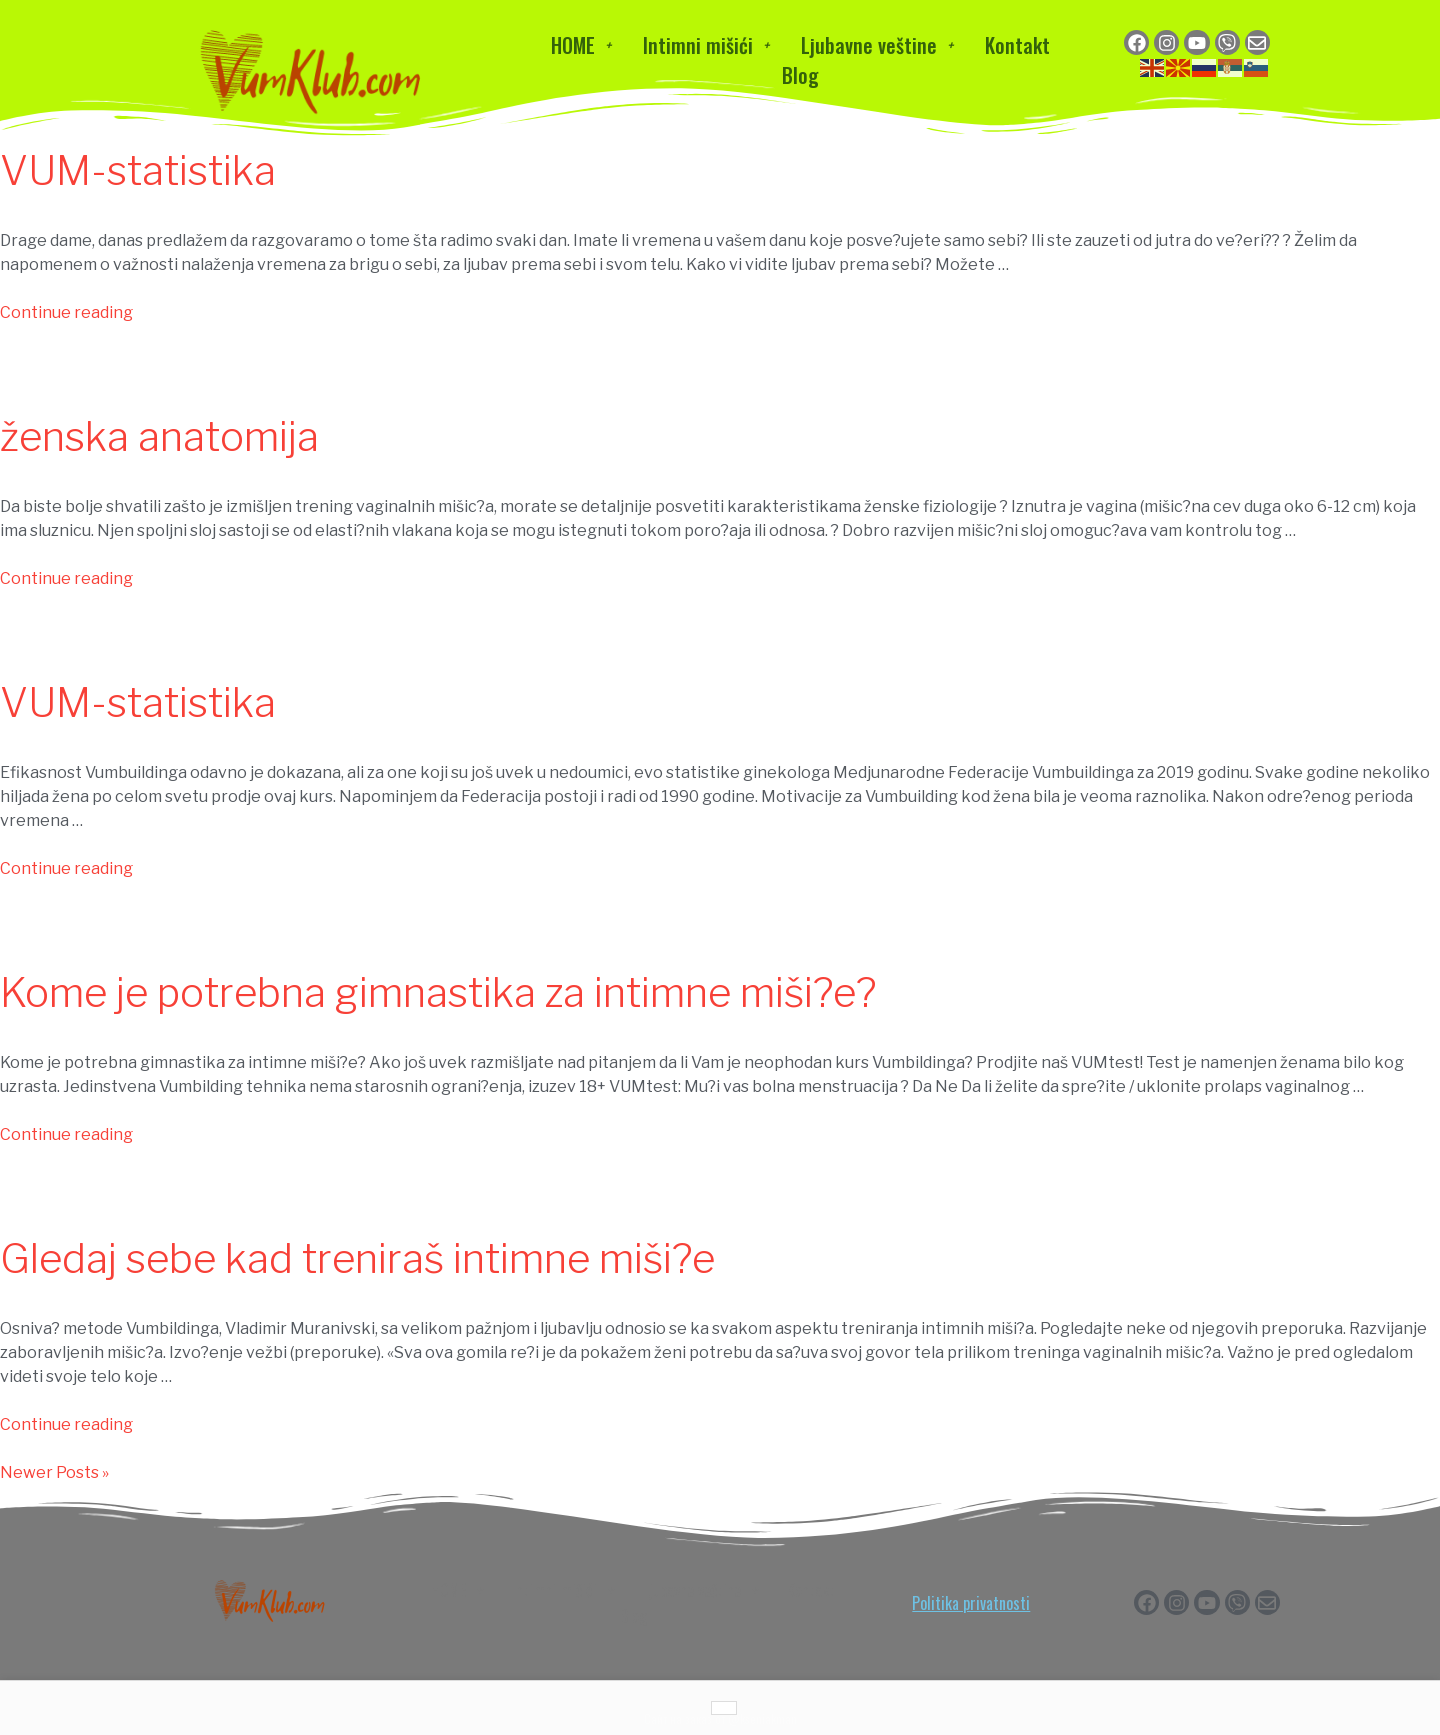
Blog (800, 75)
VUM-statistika (138, 170)
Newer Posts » (54, 1472)
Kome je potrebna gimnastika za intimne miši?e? (438, 992)
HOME (581, 45)
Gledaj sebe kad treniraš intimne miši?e (357, 1258)
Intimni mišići (706, 45)
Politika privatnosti (971, 1603)
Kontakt (1017, 45)
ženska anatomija (159, 436)
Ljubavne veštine (877, 45)
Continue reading (66, 312)
